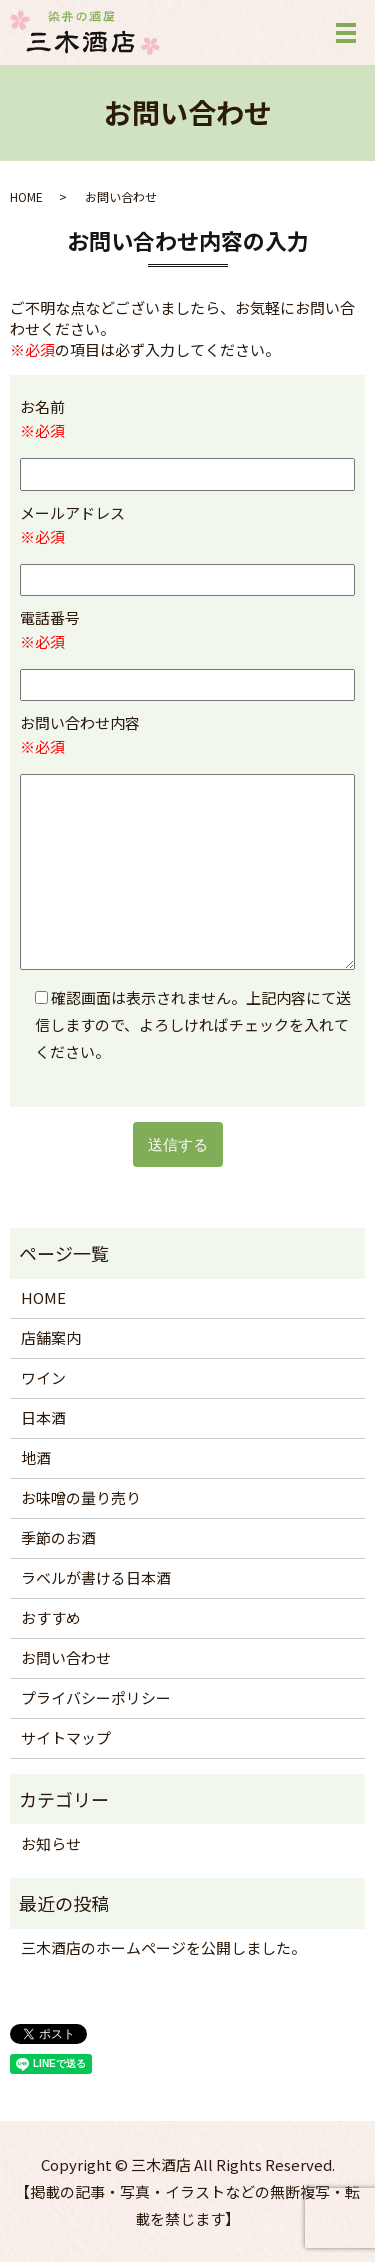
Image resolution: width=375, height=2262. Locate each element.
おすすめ (51, 1617)
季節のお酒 (58, 1537)
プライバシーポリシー (96, 1697)
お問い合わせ (66, 1657)
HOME (26, 196)
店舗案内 (51, 1337)
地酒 (36, 1457)
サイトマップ (66, 1737)
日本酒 (43, 1417)
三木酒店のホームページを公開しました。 (163, 1947)
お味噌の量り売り (81, 1497)
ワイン (43, 1377)
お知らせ (51, 1843)
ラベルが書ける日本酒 (96, 1577)
